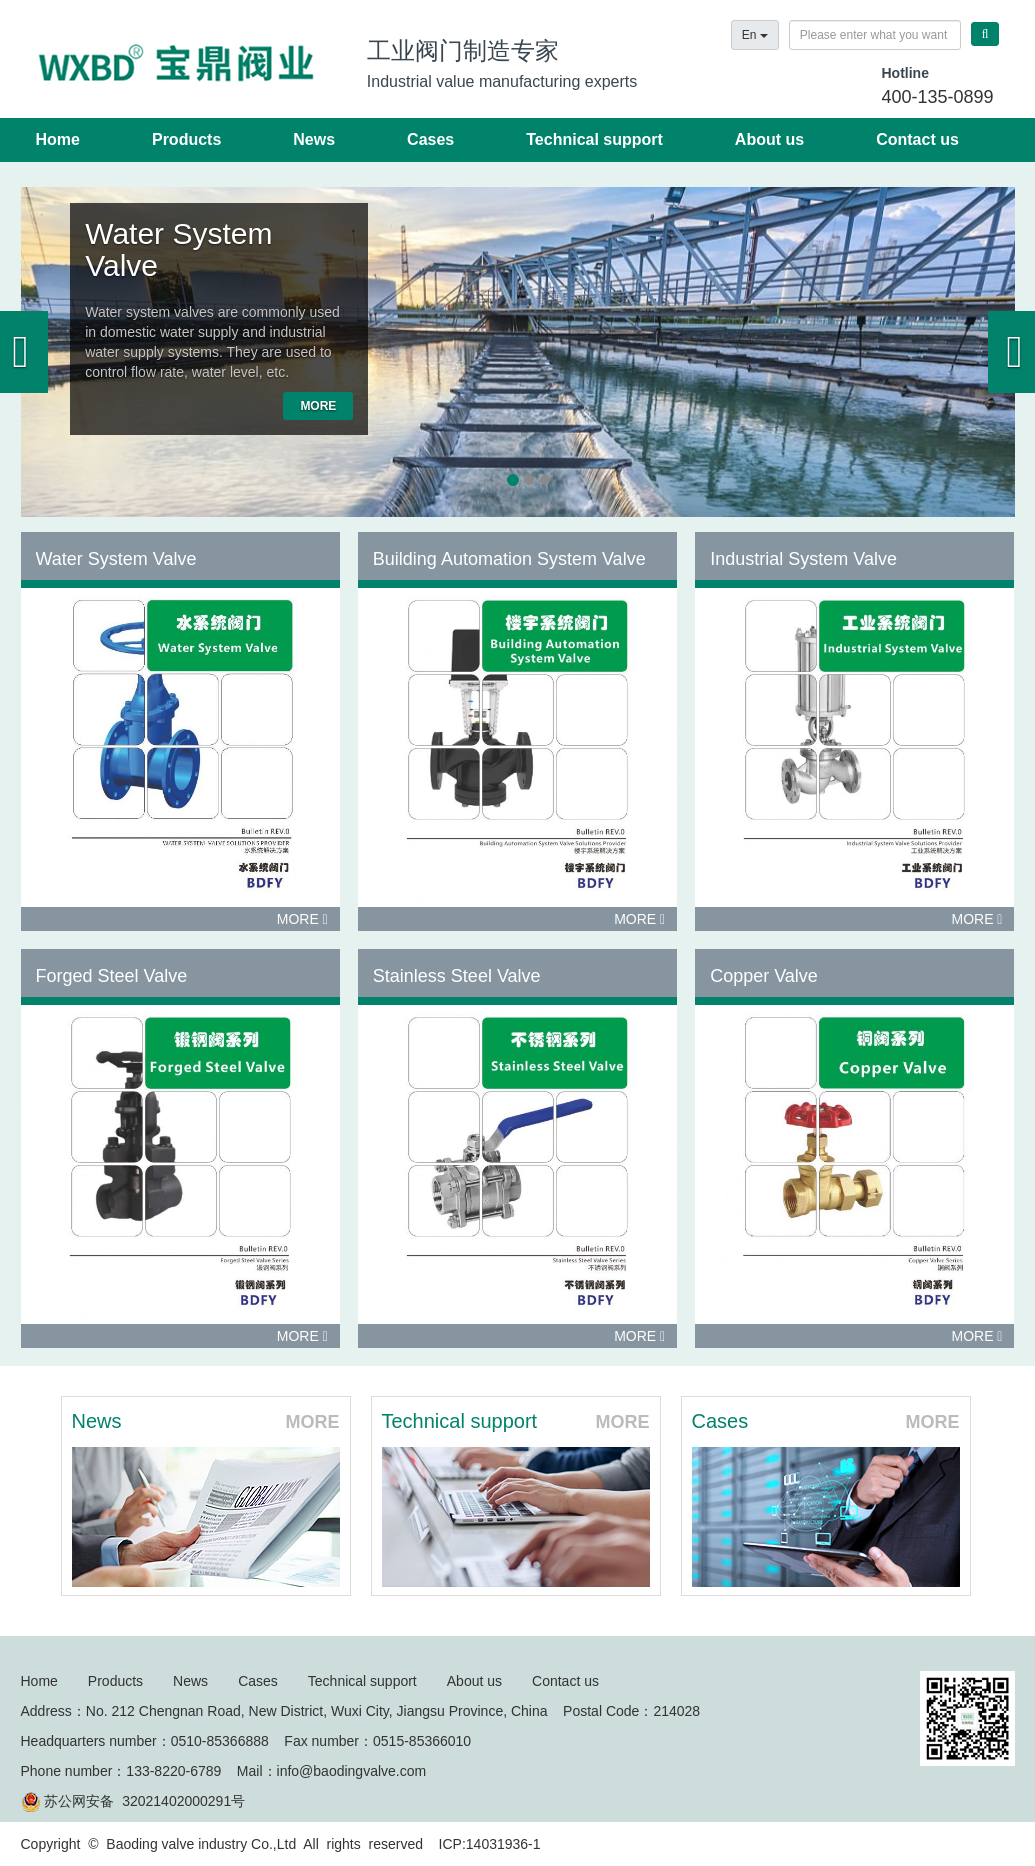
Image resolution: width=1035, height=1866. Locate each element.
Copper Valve (764, 976)
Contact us (917, 139)
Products (186, 139)
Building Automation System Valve (509, 559)
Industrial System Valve (803, 559)
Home (58, 139)
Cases (430, 139)
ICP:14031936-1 (490, 1844)
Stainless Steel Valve (457, 976)
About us (769, 139)
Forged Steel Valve (112, 976)
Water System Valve (178, 249)
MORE (318, 406)
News (314, 139)
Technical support (594, 139)
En (755, 35)
